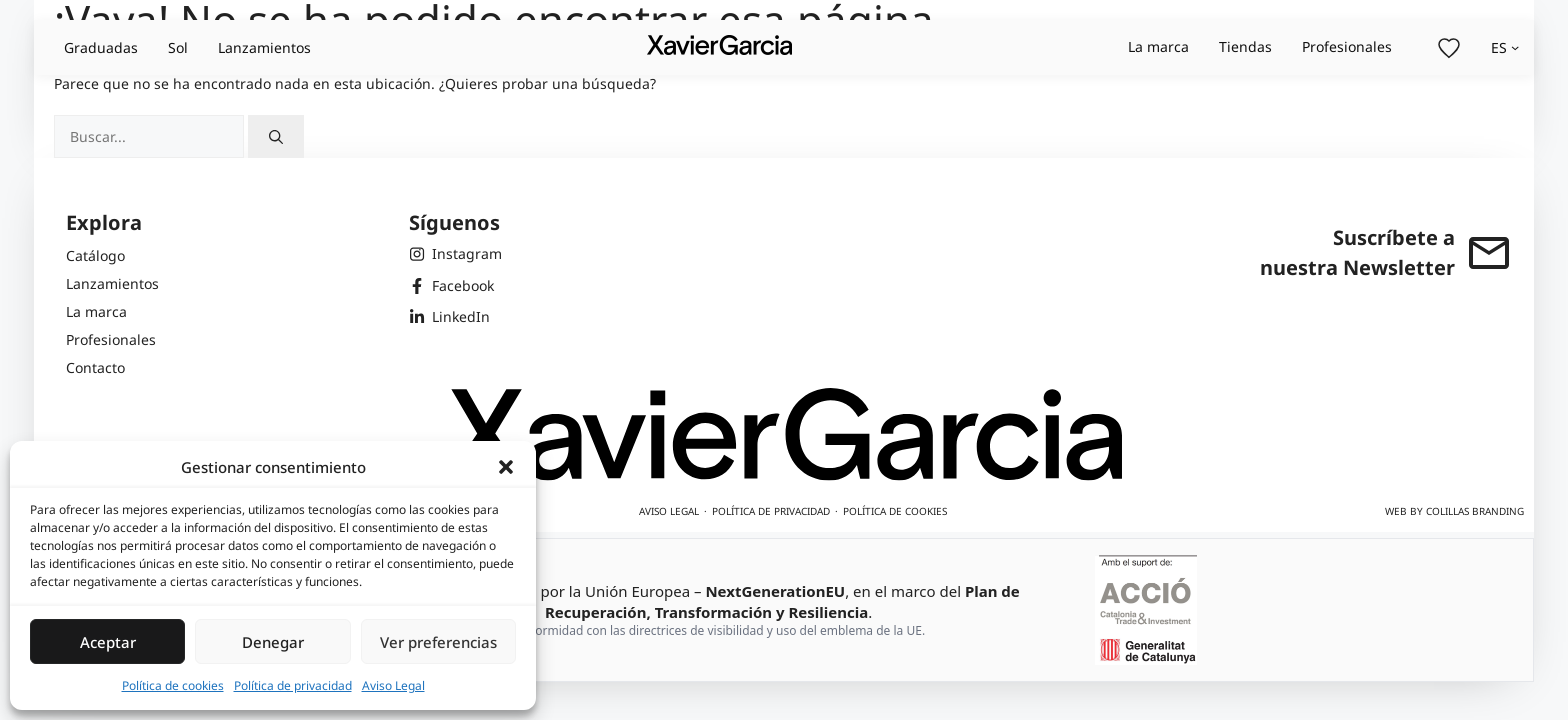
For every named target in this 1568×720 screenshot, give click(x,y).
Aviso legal (669, 511)
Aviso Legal (393, 685)
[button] (506, 467)
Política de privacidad (293, 685)
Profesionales (1347, 46)
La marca (1158, 46)
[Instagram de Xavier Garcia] (455, 254)
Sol (178, 47)
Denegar (273, 642)
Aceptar (108, 642)
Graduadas (101, 47)
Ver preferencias (438, 642)
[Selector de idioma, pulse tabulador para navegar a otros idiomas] (1505, 47)
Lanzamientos (264, 47)
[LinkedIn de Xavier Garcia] (455, 317)
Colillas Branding (1475, 511)
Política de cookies (173, 685)
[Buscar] (276, 136)
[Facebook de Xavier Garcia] (455, 286)
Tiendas (1245, 46)
